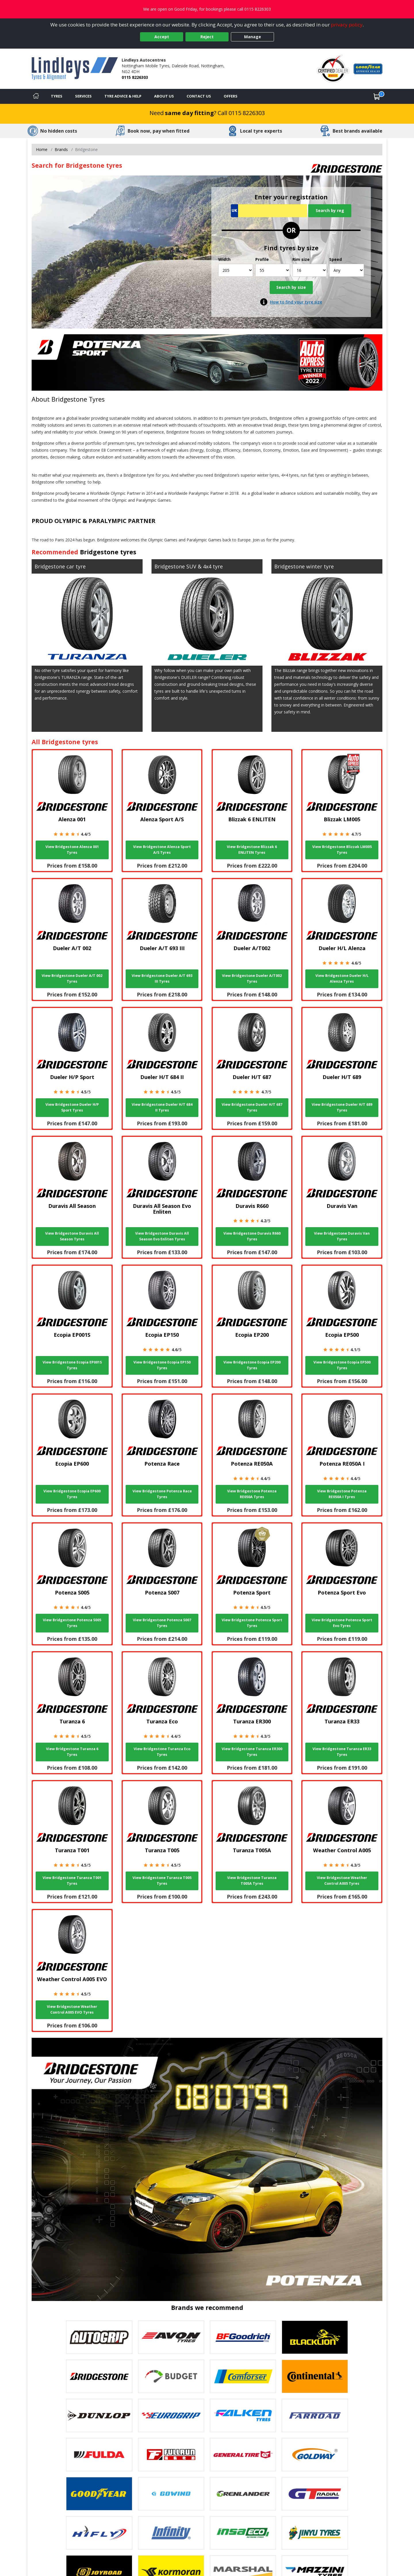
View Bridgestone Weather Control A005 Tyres (342, 1880)
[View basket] (377, 96)
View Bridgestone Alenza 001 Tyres (72, 849)
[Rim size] (309, 270)
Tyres (56, 96)
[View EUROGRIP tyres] (171, 2415)
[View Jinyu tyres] (315, 2533)
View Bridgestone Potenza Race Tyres (162, 1494)
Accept (161, 36)
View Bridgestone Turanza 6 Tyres (72, 1751)
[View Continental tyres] (315, 2376)
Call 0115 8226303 (241, 113)
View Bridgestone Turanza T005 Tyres (162, 1880)
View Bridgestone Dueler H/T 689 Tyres (342, 1107)
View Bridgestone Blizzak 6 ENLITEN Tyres (252, 849)
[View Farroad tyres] (315, 2415)
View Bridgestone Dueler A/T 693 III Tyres (162, 978)
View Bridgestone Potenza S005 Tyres (72, 1623)
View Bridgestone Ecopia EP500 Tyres (342, 1365)
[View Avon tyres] (171, 2337)
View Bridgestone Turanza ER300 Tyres (252, 1751)
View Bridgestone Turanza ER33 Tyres (342, 1751)
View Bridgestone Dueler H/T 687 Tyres (252, 1107)
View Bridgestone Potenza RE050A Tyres (252, 1494)
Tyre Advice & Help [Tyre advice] (122, 96)
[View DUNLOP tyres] (99, 2415)
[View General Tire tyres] (243, 2454)
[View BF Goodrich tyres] (243, 2337)
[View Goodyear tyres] (99, 2493)
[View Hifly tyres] (99, 2533)
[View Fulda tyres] (99, 2454)
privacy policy (347, 24)
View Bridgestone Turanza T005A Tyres (252, 1880)
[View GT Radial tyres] (315, 2493)
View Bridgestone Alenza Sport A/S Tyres (162, 849)
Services (83, 96)
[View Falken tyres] (243, 2415)
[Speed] (346, 270)
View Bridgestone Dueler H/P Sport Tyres (72, 1107)
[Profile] (272, 270)
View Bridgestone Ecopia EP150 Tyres (162, 1365)
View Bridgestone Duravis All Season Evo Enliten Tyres (162, 1236)
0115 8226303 (135, 77)
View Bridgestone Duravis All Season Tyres (72, 1236)
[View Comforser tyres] (243, 2376)
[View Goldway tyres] (315, 2454)
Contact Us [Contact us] (199, 96)
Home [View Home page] (41, 149)
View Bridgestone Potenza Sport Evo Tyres (342, 1623)
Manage (252, 36)
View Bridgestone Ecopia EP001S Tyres (72, 1365)
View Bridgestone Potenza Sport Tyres (252, 1623)
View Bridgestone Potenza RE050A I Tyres (342, 1494)
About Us (164, 96)
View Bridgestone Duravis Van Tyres (342, 1236)
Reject (207, 36)
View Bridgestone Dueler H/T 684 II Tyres (162, 1107)
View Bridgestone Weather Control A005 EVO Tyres (72, 2009)
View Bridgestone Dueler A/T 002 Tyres (72, 978)
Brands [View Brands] (61, 149)
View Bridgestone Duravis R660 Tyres (252, 1236)
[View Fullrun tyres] (171, 2454)
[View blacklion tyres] (315, 2337)
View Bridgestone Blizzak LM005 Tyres (342, 849)
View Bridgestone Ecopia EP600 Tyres (72, 1494)
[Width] (235, 270)
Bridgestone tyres (108, 552)
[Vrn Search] (269, 210)
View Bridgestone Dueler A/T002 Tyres (252, 978)
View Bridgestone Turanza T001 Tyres (72, 1880)
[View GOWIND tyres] (171, 2493)
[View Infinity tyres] (171, 2533)
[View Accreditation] (333, 68)
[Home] (36, 96)
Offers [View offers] (230, 96)
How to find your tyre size (296, 302)
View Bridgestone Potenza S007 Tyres (162, 1623)
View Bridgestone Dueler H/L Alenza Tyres (342, 978)
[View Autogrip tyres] (99, 2337)
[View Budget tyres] (171, 2376)
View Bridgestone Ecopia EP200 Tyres (252, 1365)
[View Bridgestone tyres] (99, 2376)
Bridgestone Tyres (78, 399)
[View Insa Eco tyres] (243, 2533)
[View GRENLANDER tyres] (243, 2493)
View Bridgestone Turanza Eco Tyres (162, 1751)
